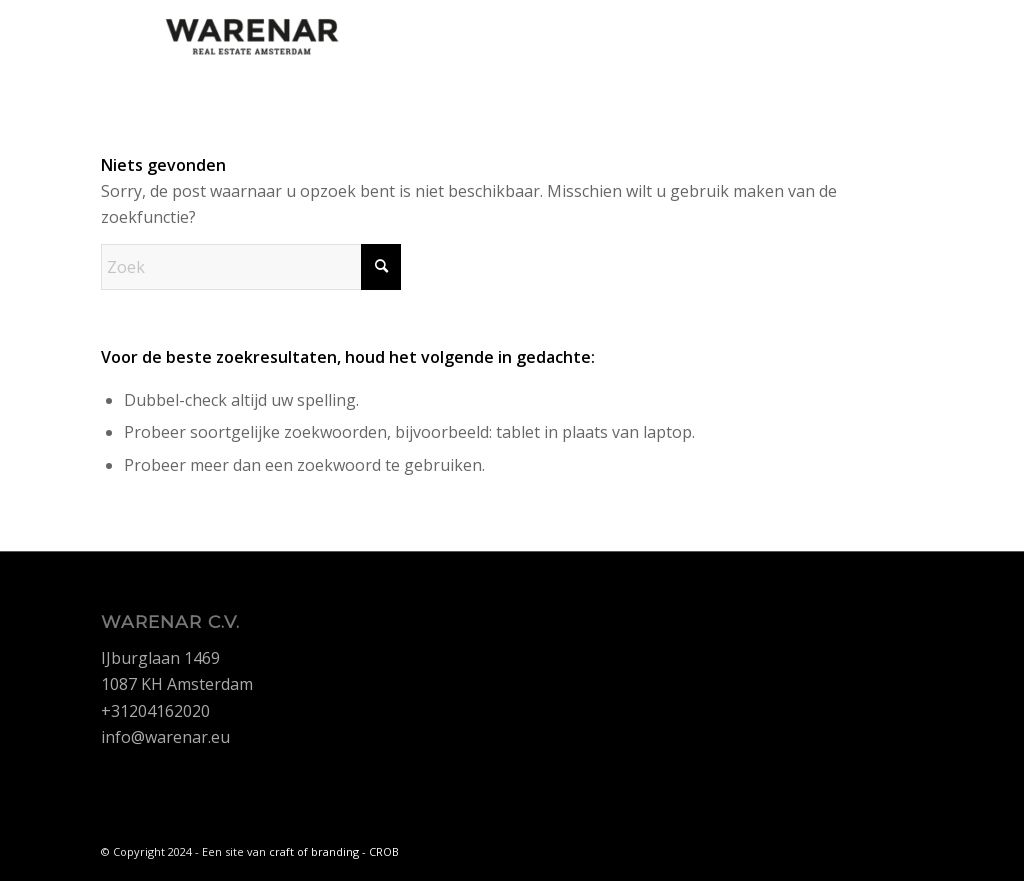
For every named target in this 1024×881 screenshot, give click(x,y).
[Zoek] (251, 267)
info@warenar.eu (165, 737)
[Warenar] (251, 45)
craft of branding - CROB (334, 851)
